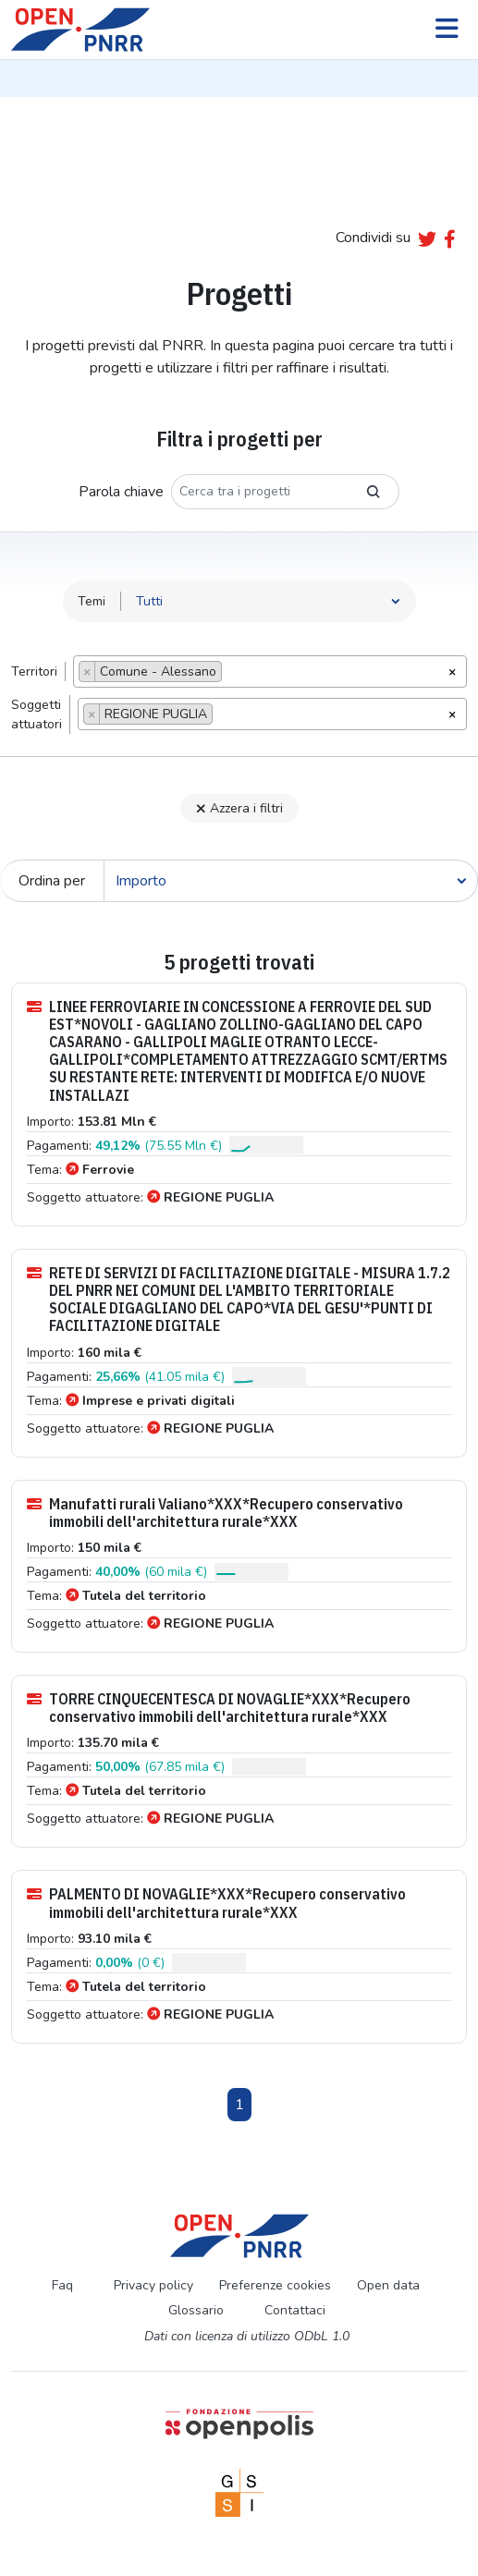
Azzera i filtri (239, 808)
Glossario (196, 2310)
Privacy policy (153, 2285)
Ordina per (51, 881)
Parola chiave (121, 492)
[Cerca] (291, 881)
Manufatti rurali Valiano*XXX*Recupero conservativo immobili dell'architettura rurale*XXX (215, 1513)
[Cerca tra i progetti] (260, 491)
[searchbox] (232, 673)
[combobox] (270, 671)
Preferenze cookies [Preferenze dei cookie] (275, 2285)
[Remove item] (87, 671)
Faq (62, 2285)
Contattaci (294, 2310)
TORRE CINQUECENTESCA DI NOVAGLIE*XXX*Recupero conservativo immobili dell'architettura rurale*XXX (219, 1708)
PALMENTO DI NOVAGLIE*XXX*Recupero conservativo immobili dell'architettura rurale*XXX (216, 1903)
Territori (34, 671)
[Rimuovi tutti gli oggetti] (452, 670)
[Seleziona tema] (269, 601)
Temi (91, 601)
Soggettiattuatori (36, 714)
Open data (388, 2285)
